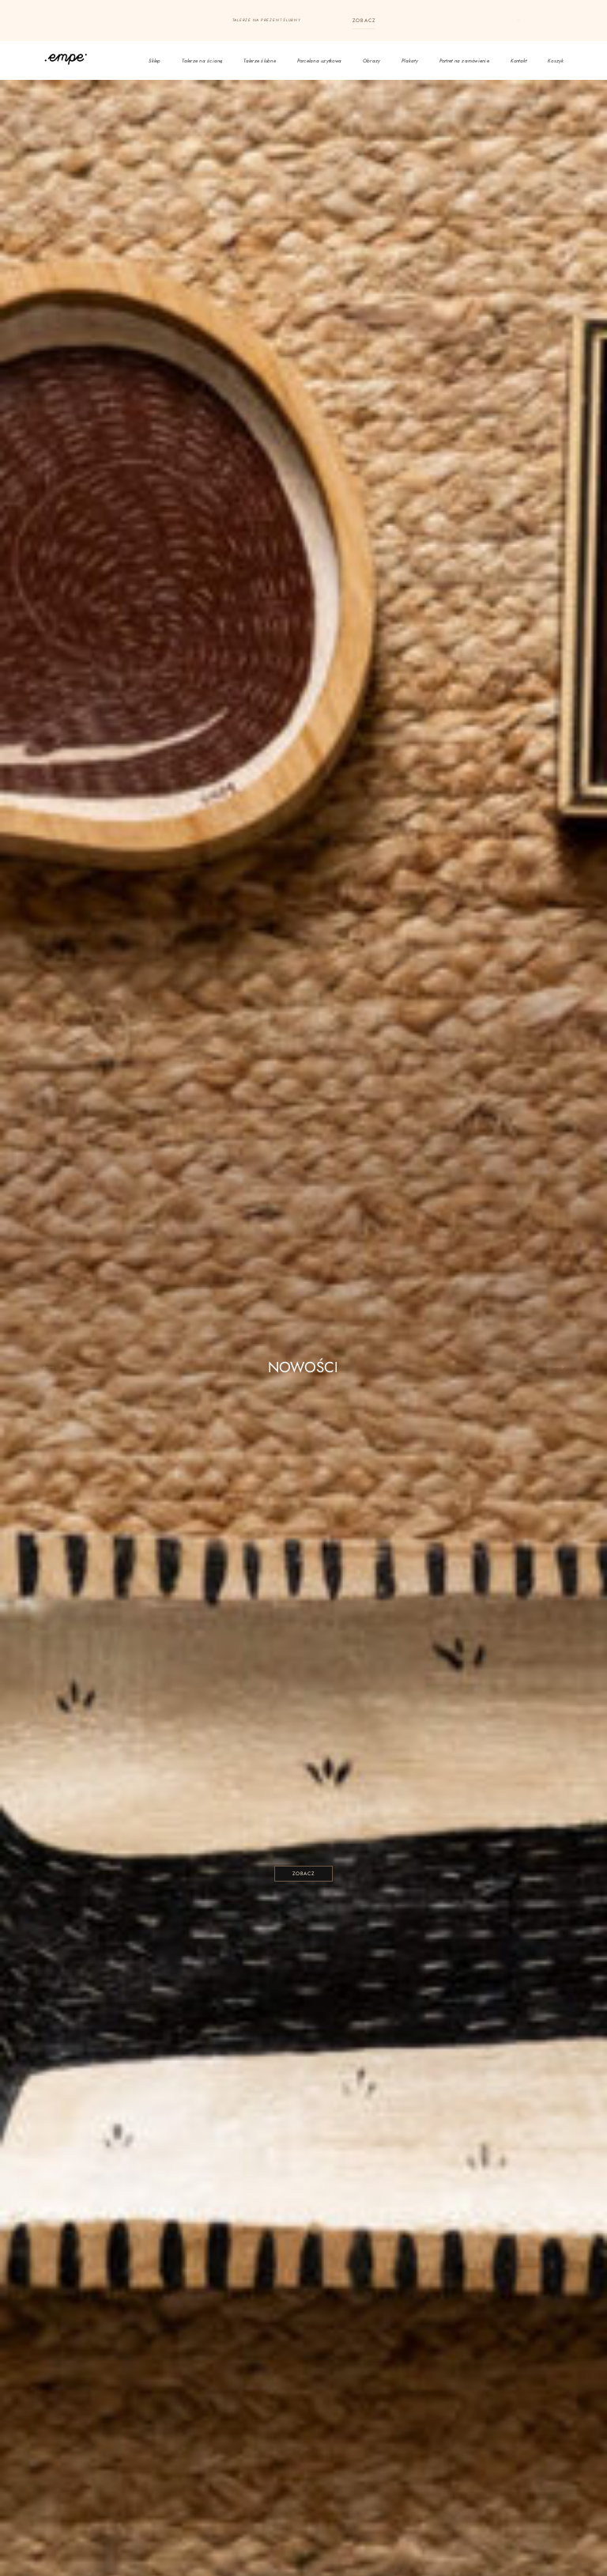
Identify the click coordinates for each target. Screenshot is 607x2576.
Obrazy (372, 61)
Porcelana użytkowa (319, 61)
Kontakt (519, 61)
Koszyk (556, 61)
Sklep (154, 61)
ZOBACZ (364, 20)
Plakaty (410, 61)
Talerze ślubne (259, 61)
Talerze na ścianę (202, 61)
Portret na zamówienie (464, 61)
